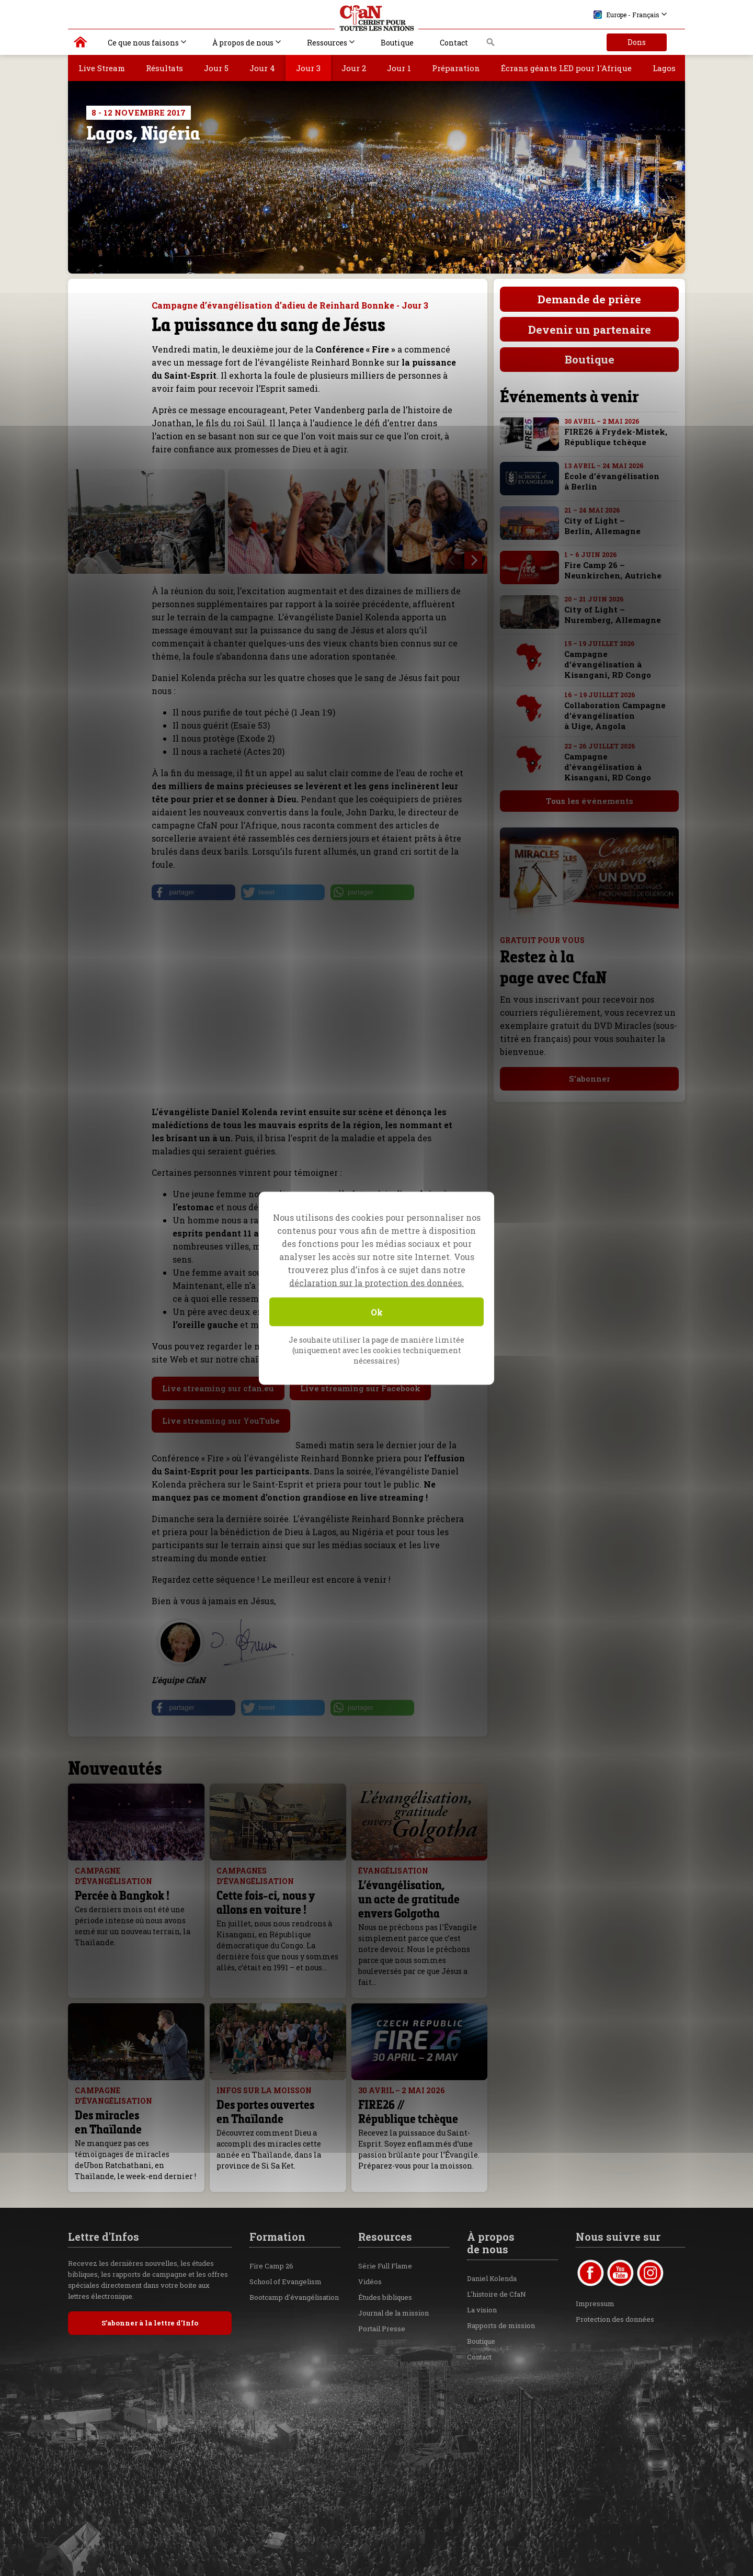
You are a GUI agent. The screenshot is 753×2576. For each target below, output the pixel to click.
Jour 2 (353, 68)
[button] (193, 892)
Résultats (164, 68)
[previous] (452, 560)
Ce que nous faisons (143, 43)
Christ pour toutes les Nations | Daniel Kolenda (81, 44)
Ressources (327, 43)
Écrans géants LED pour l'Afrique (566, 68)
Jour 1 (399, 68)
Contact (454, 43)
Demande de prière (589, 299)
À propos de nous (242, 43)
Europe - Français (626, 14)
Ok (377, 1311)
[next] (473, 560)
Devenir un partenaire (589, 329)
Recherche (491, 45)
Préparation (456, 68)
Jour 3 (308, 68)
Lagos (664, 68)
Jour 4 (262, 68)
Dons (637, 42)
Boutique (397, 43)
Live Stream (101, 68)
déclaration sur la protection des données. (376, 1282)
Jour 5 (216, 68)
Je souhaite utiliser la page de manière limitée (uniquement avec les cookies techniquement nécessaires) (376, 1349)
